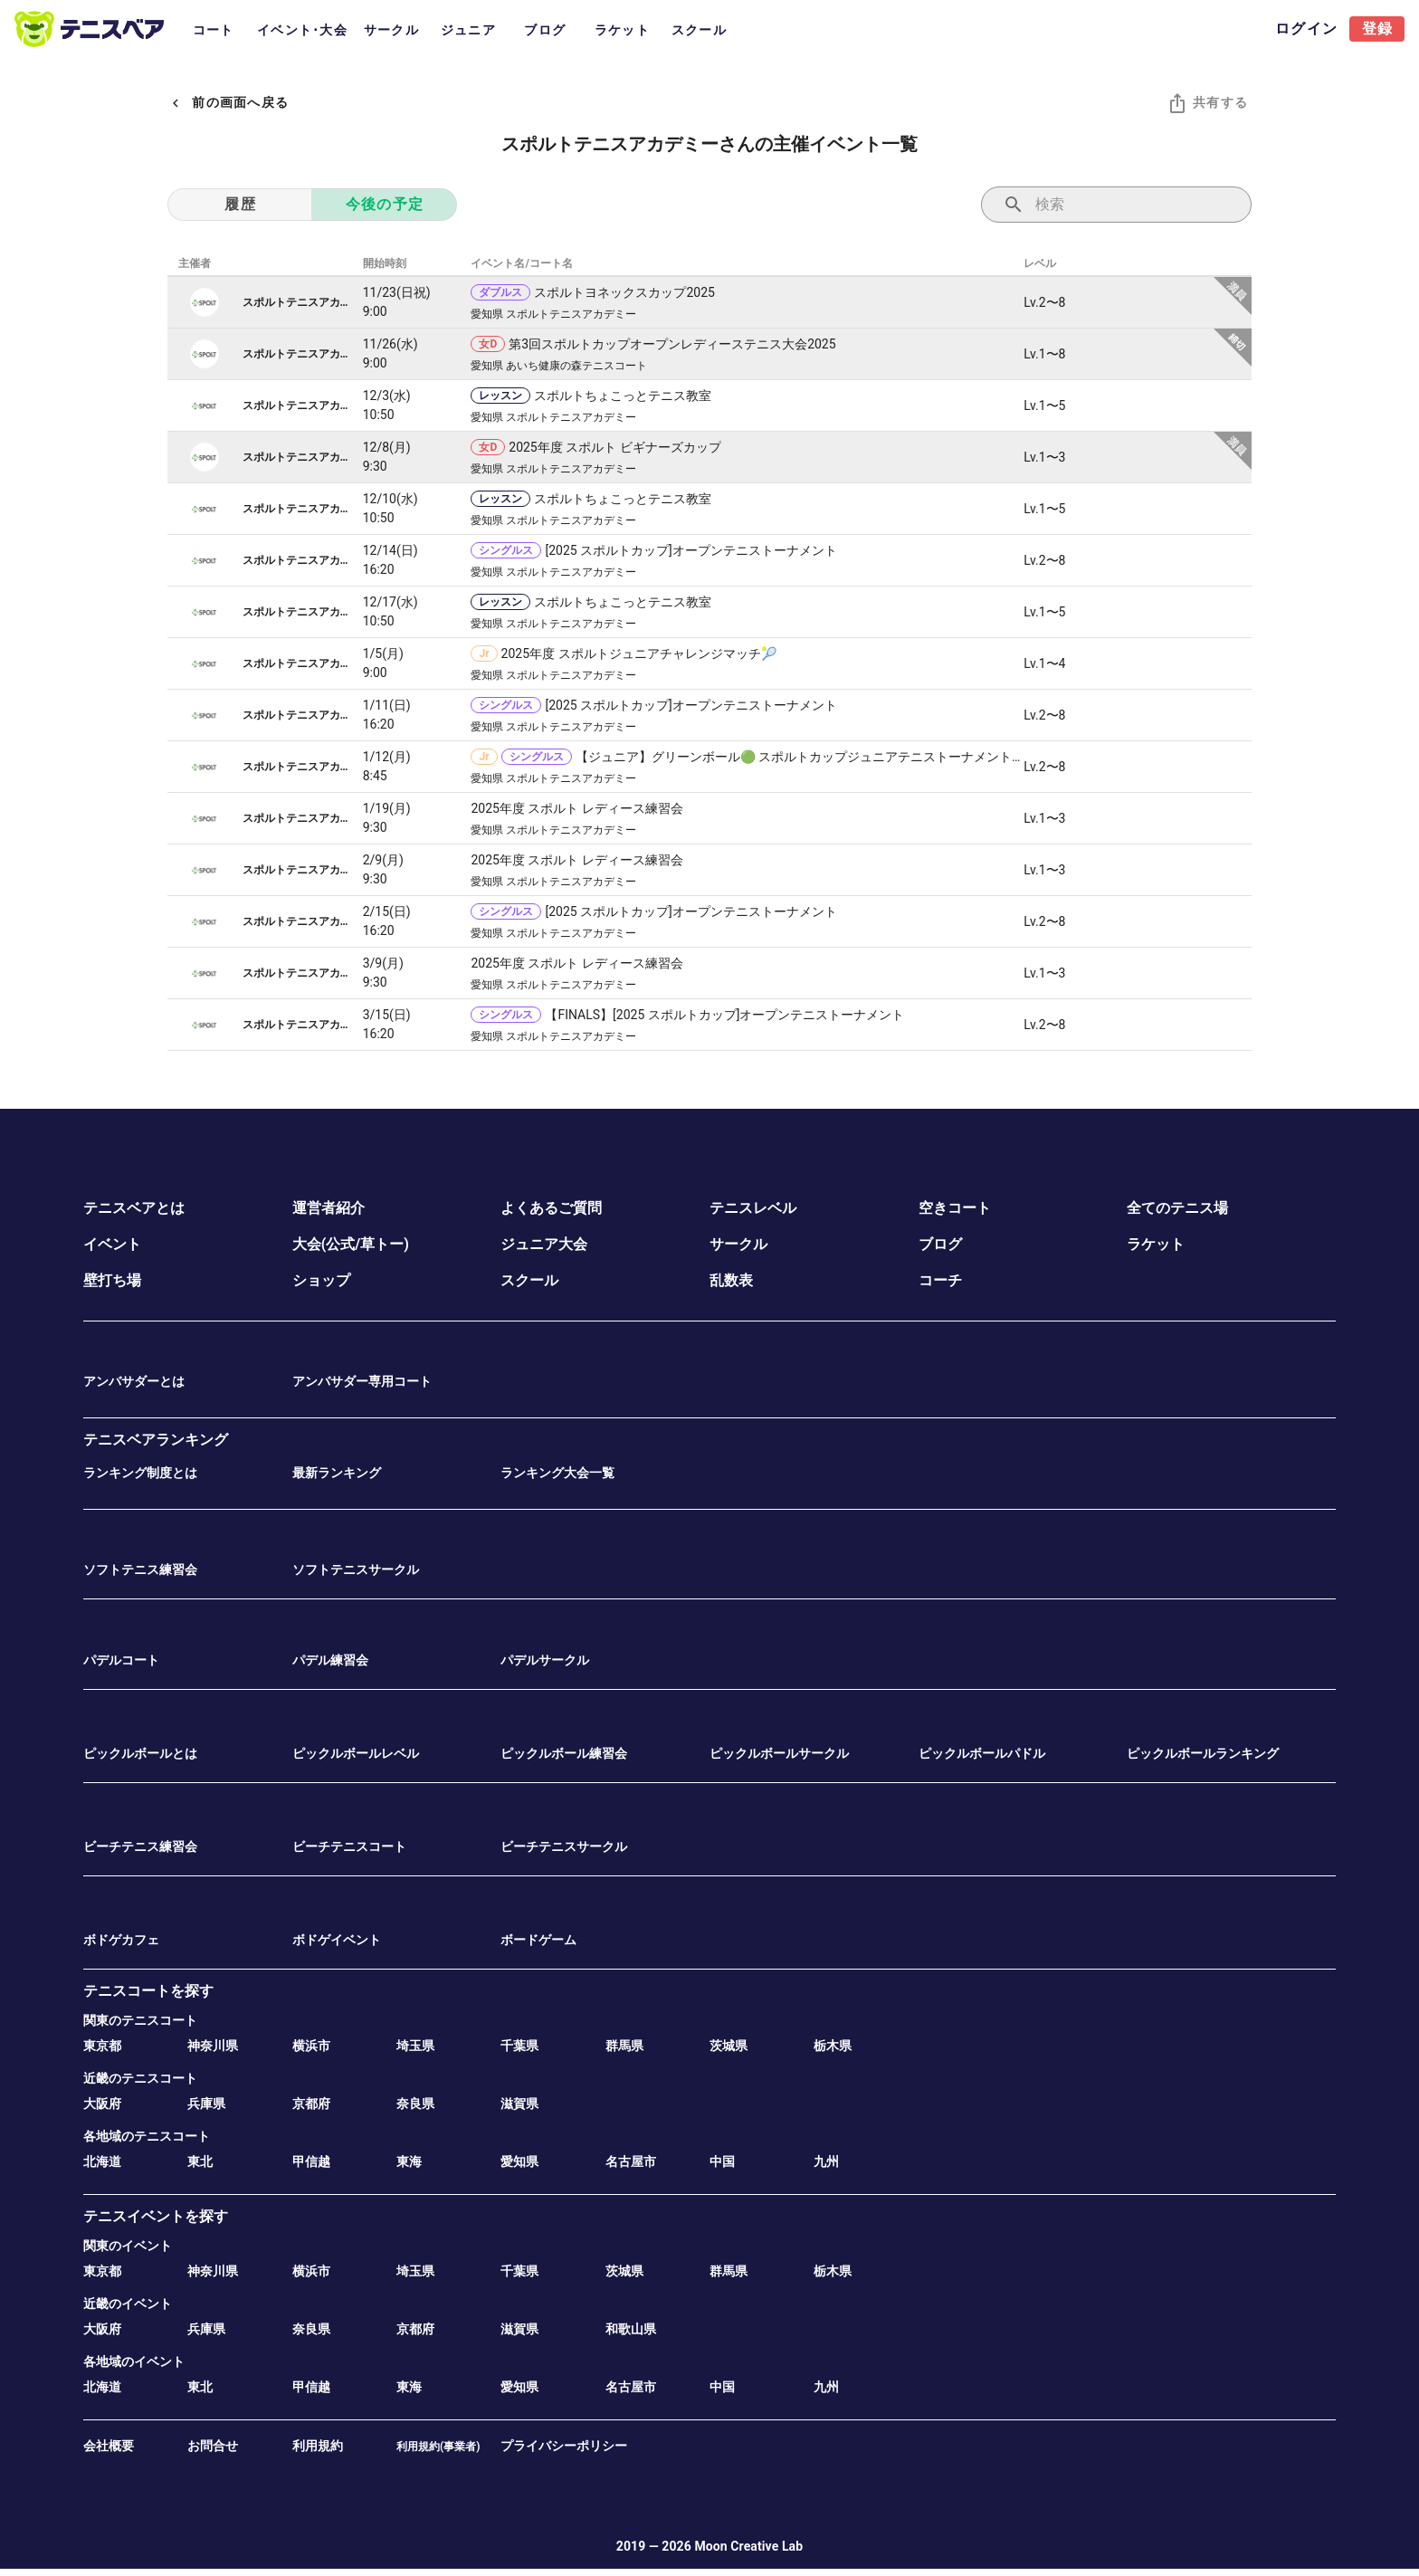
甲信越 (311, 2161)
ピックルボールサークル (779, 1753)
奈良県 (415, 2103)
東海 (409, 2161)
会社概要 (108, 2445)
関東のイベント (127, 2245)
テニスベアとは (134, 1207)
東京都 (102, 2045)
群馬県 (624, 2045)
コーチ (940, 1280)
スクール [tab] (699, 30)
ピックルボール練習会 (563, 1753)
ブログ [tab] (545, 30)
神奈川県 (212, 2045)
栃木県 (833, 2045)
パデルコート (121, 1660)
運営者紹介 (328, 1207)
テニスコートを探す (148, 1990)
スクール (529, 1280)
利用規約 (317, 2445)
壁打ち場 (112, 1280)
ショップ (321, 1280)
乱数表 (731, 1280)
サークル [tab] (391, 30)
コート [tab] (213, 30)
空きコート (955, 1207)
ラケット (1156, 1244)
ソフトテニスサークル (355, 1569)
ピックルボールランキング (1203, 1753)
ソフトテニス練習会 (140, 1569)
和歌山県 (630, 2329)
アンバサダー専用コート (362, 1381)
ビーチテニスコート (349, 1846)
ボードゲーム (538, 1939)
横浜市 (311, 2045)
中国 (722, 2161)
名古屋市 (630, 2161)
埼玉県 (415, 2045)
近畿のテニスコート (140, 2078)
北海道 (102, 2161)
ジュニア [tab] (468, 30)
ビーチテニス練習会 (140, 1846)
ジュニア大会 (543, 1244)
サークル (738, 1244)
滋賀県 (519, 2103)
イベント (112, 1244)
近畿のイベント (127, 2303)
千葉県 (519, 2045)
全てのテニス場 (1177, 1207)
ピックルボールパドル (982, 1753)
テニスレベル (753, 1207)
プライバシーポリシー (563, 2445)
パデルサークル (544, 1660)
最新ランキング (336, 1472)
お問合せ (212, 2445)
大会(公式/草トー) (350, 1244)
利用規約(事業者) (438, 2446)
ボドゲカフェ (121, 1939)
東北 (200, 2161)
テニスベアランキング (155, 1439)
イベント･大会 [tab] (302, 30)
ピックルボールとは (140, 1753)
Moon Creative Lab (748, 2546)
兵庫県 (206, 2103)
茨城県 (729, 2045)
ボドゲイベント (336, 1939)
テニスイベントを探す (155, 2216)
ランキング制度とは (140, 1472)
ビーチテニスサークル (563, 1846)
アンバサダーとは (134, 1381)
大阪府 (102, 2103)
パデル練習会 (330, 1660)
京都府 (311, 2103)
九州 (826, 2161)
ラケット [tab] (622, 30)
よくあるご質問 (551, 1207)
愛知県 (519, 2161)
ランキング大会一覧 (557, 1472)
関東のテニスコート (140, 2020)
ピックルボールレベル (355, 1753)
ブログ (940, 1244)
